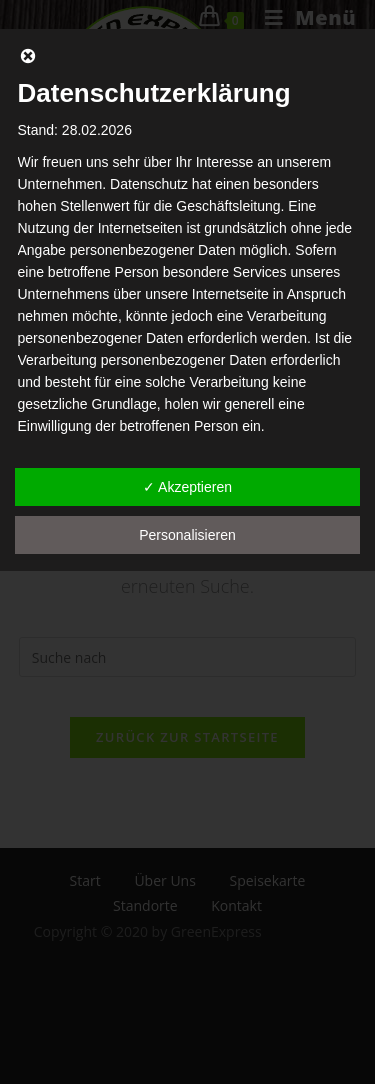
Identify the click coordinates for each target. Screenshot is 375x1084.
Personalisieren (187, 535)
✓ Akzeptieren (187, 487)
